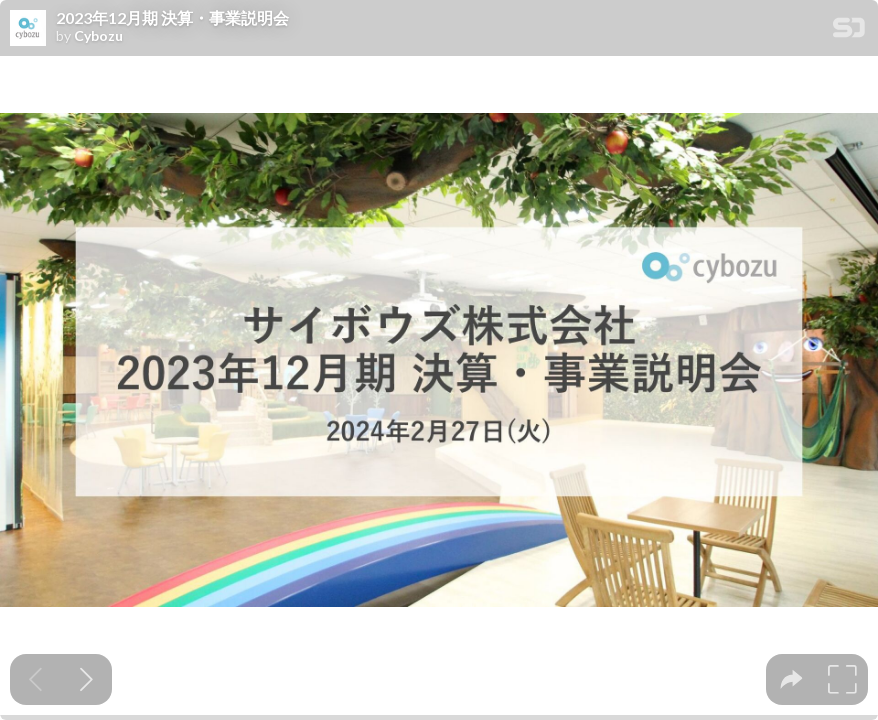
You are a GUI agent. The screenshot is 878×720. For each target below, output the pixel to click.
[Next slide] (86, 679)
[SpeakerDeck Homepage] (849, 31)
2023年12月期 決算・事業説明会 (172, 18)
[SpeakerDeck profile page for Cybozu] (28, 29)
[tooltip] (791, 679)
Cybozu (98, 36)
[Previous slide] (35, 679)
